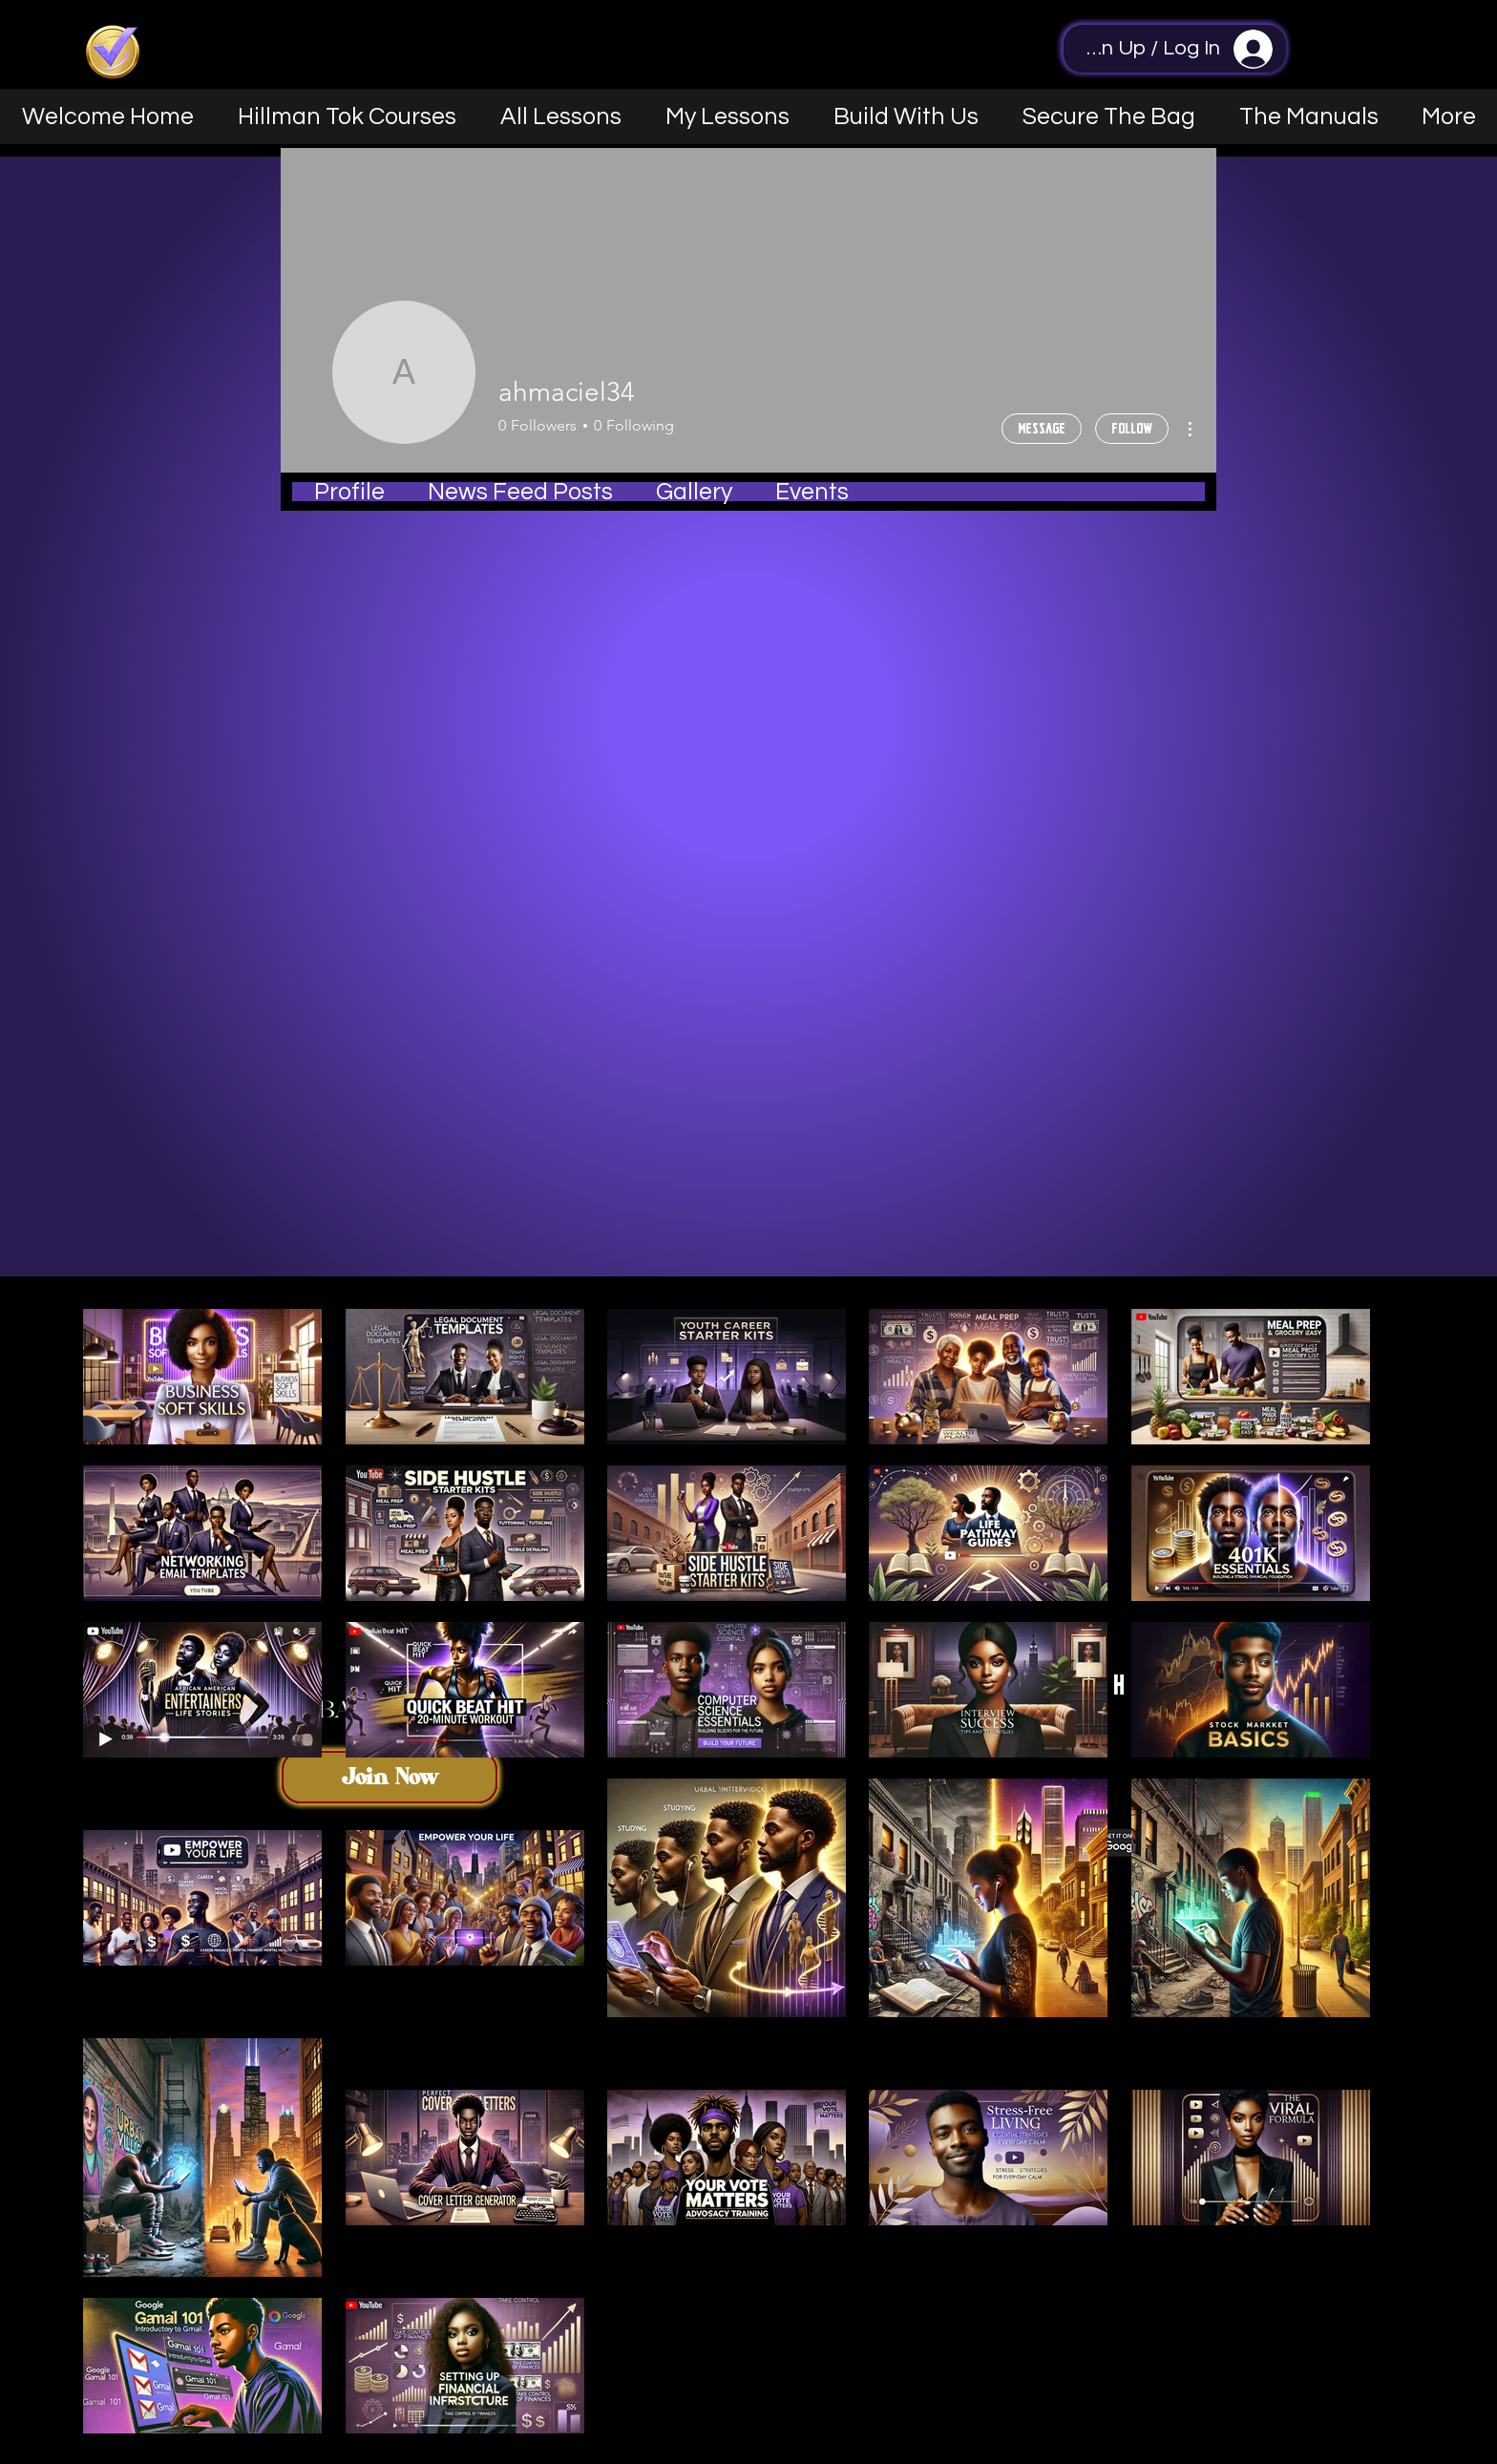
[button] (906, 116)
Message (1041, 428)
